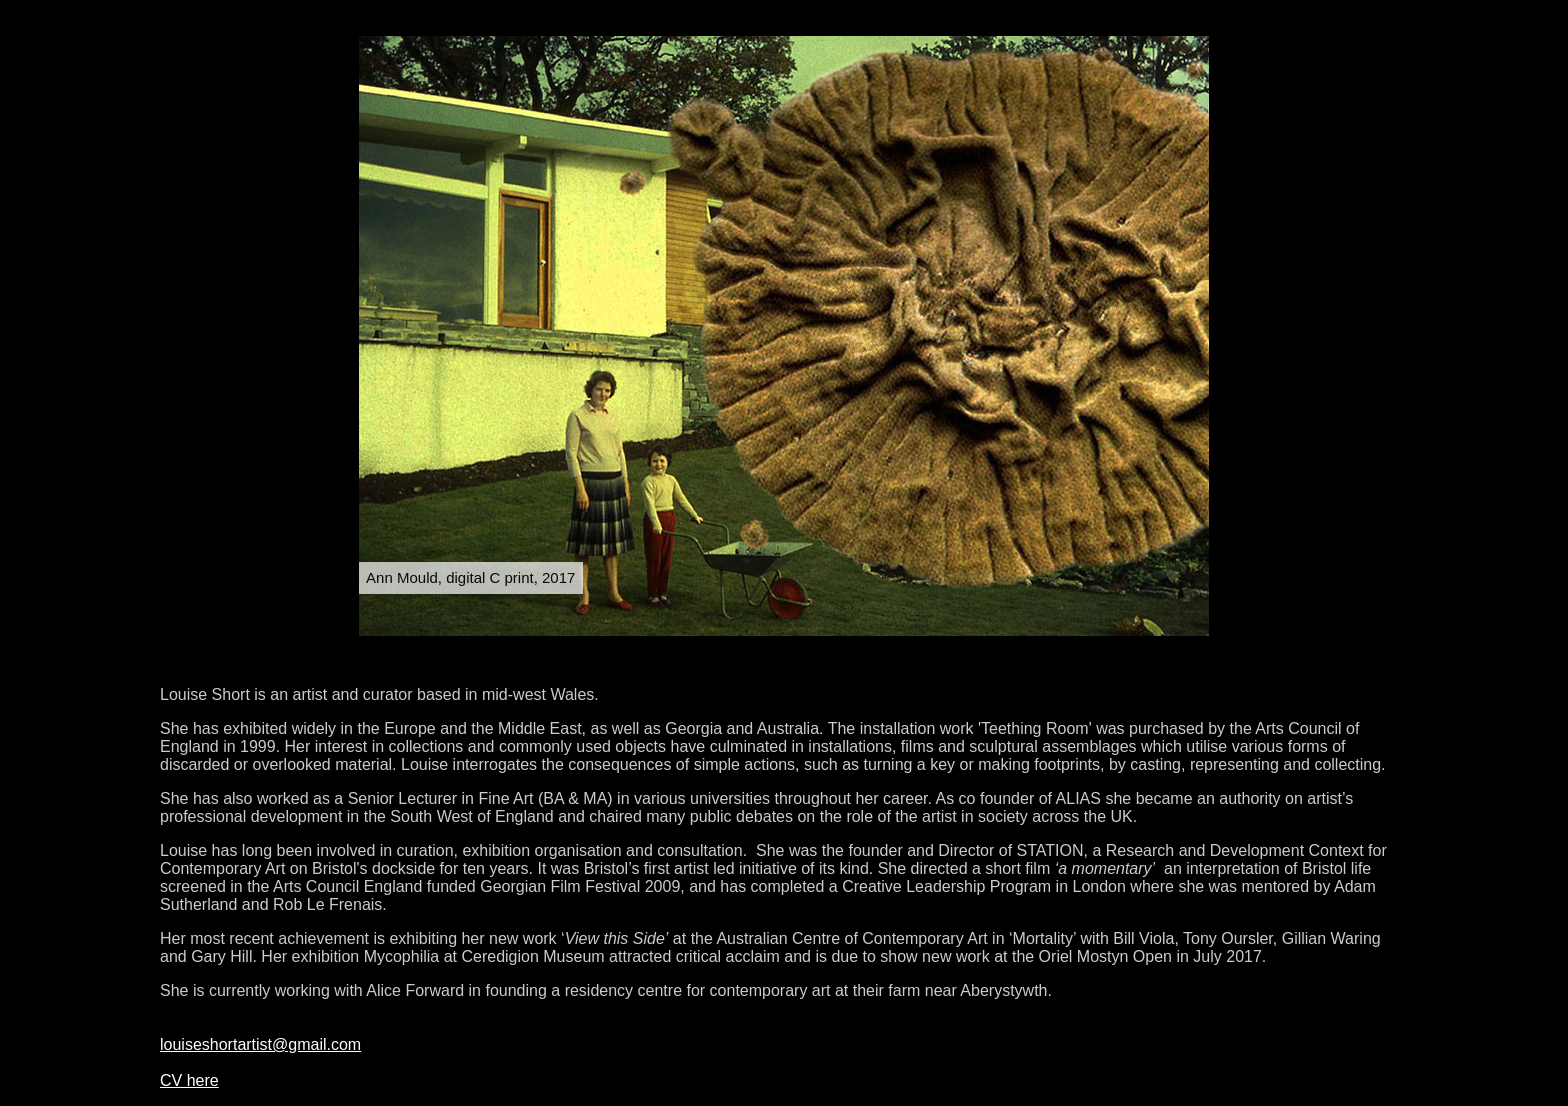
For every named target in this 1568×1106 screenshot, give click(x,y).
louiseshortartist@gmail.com (260, 1044)
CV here (189, 1080)
